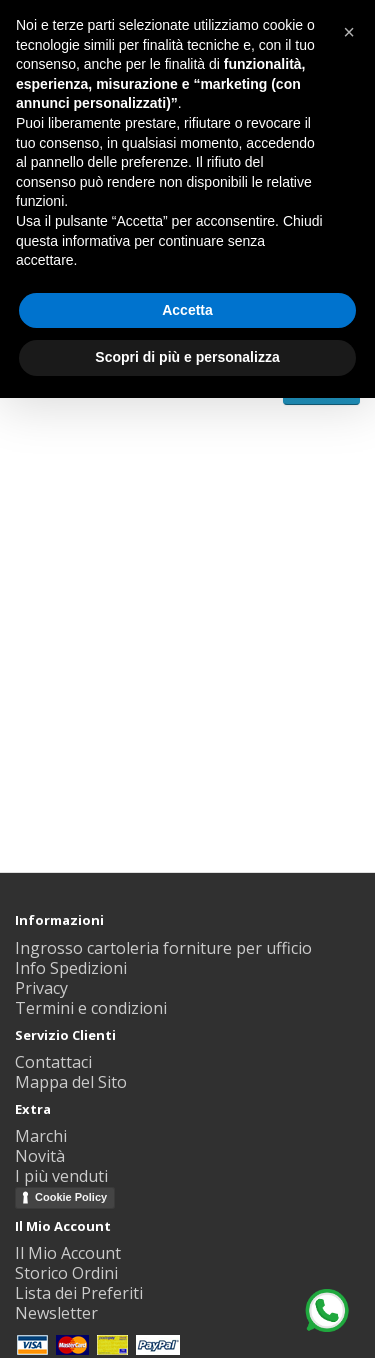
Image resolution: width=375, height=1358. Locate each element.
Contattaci (53, 1062)
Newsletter (56, 1313)
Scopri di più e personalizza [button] (187, 357)
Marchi (41, 1136)
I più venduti (61, 1176)
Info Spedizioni (71, 968)
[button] (349, 32)
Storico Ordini (66, 1273)
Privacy (41, 988)
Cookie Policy (71, 1197)
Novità (40, 1156)
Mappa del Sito (71, 1082)
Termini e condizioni (91, 1008)
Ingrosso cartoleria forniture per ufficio (163, 948)
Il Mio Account (68, 1253)
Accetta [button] (187, 310)
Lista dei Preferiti (79, 1293)
